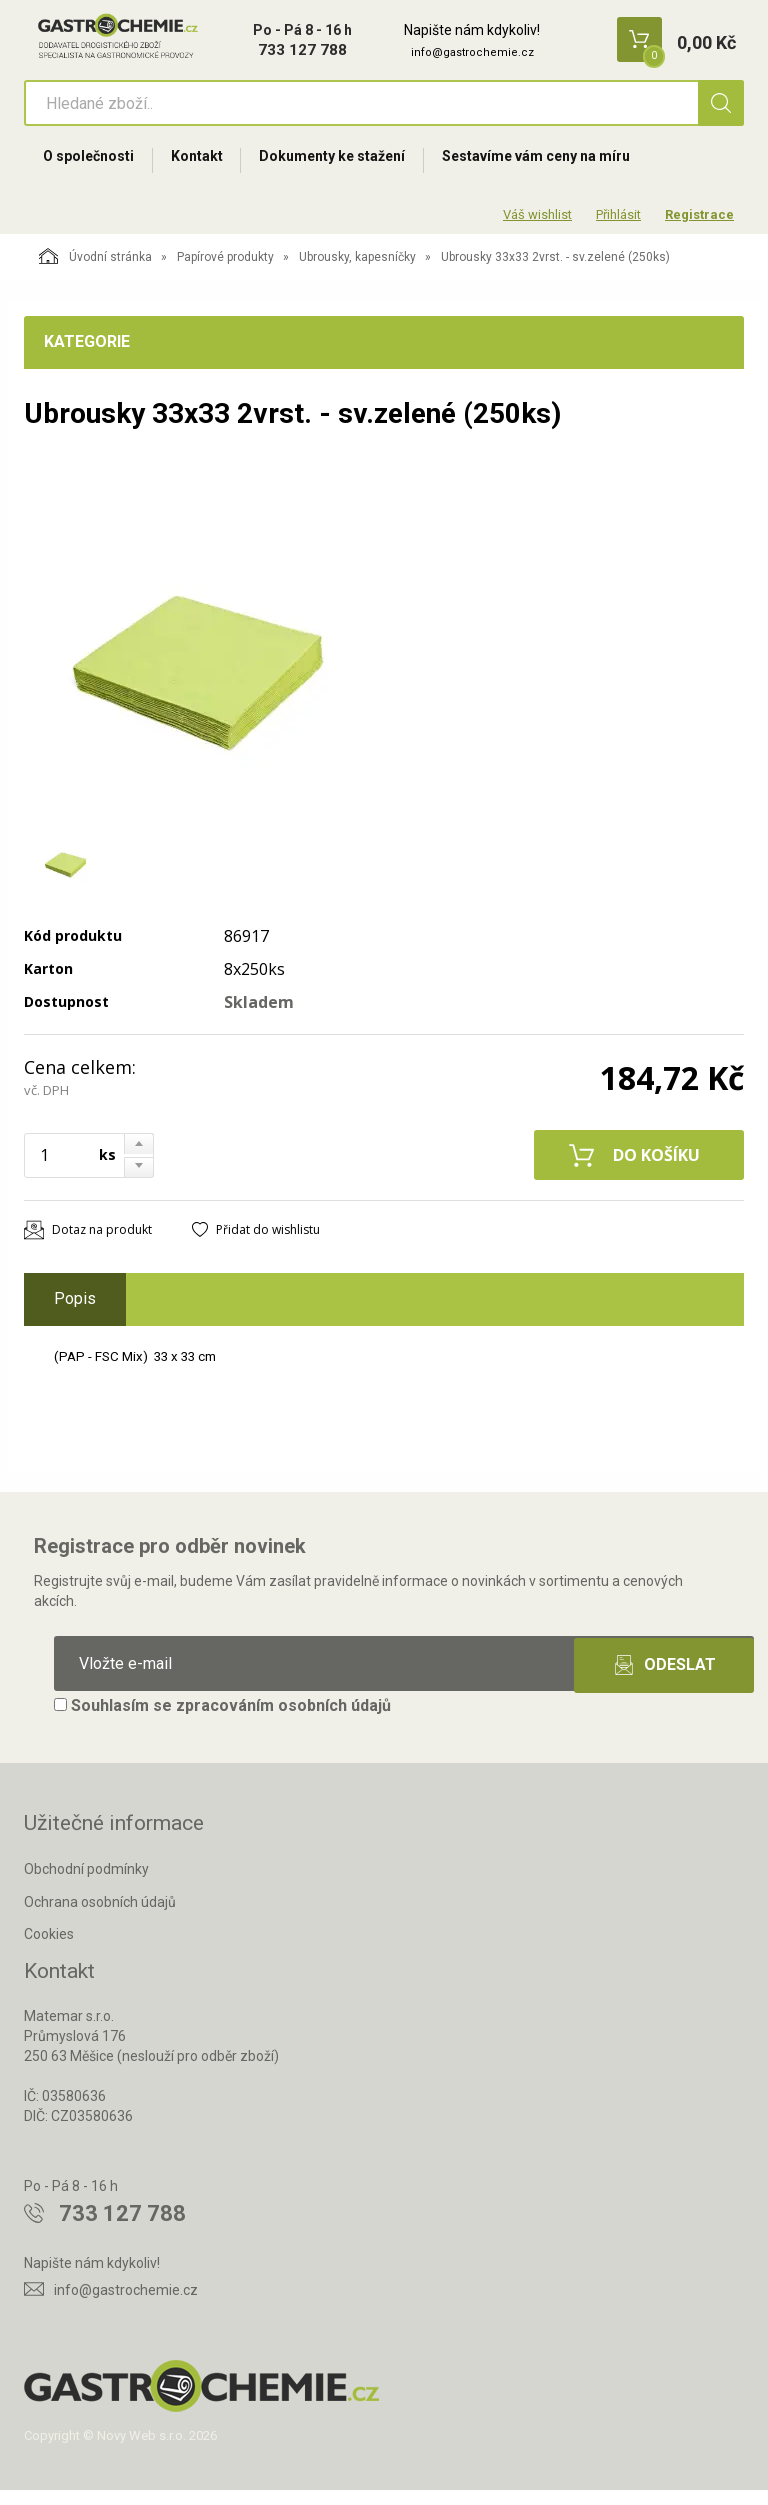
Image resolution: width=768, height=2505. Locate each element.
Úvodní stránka (95, 272)
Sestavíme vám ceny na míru (565, 167)
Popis (75, 1314)
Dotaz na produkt (102, 1245)
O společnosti (92, 167)
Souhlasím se (222, 1720)
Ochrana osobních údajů (100, 1917)
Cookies (49, 1950)
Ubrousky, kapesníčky (357, 273)
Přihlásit (618, 229)
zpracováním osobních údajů (283, 1720)
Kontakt (209, 167)
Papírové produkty (225, 273)
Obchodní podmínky (86, 1884)
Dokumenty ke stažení (353, 167)
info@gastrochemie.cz (472, 52)
